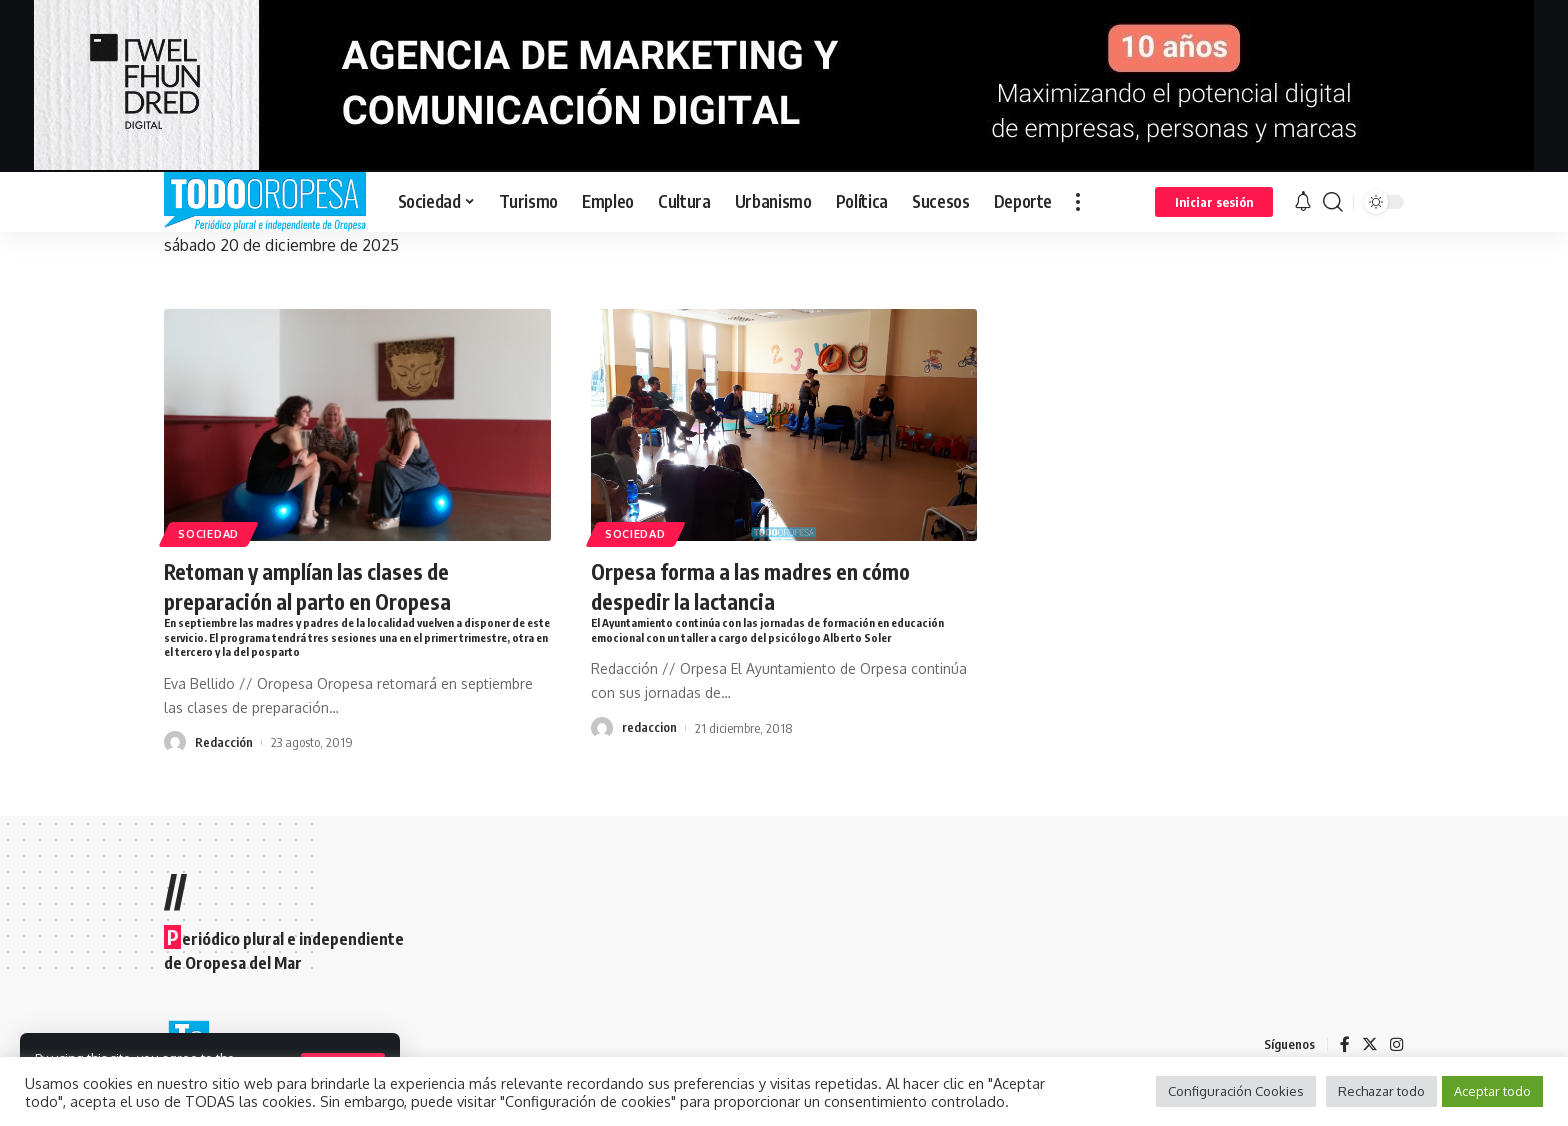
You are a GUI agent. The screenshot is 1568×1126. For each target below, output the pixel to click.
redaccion (649, 727)
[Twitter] (1370, 1044)
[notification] (1303, 202)
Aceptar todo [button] (1492, 1091)
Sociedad (212, 533)
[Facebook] (1345, 1044)
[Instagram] (1397, 1044)
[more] (1078, 202)
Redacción (224, 743)
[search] (1333, 202)
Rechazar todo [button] (1381, 1091)
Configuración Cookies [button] (1236, 1091)
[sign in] (1214, 202)
